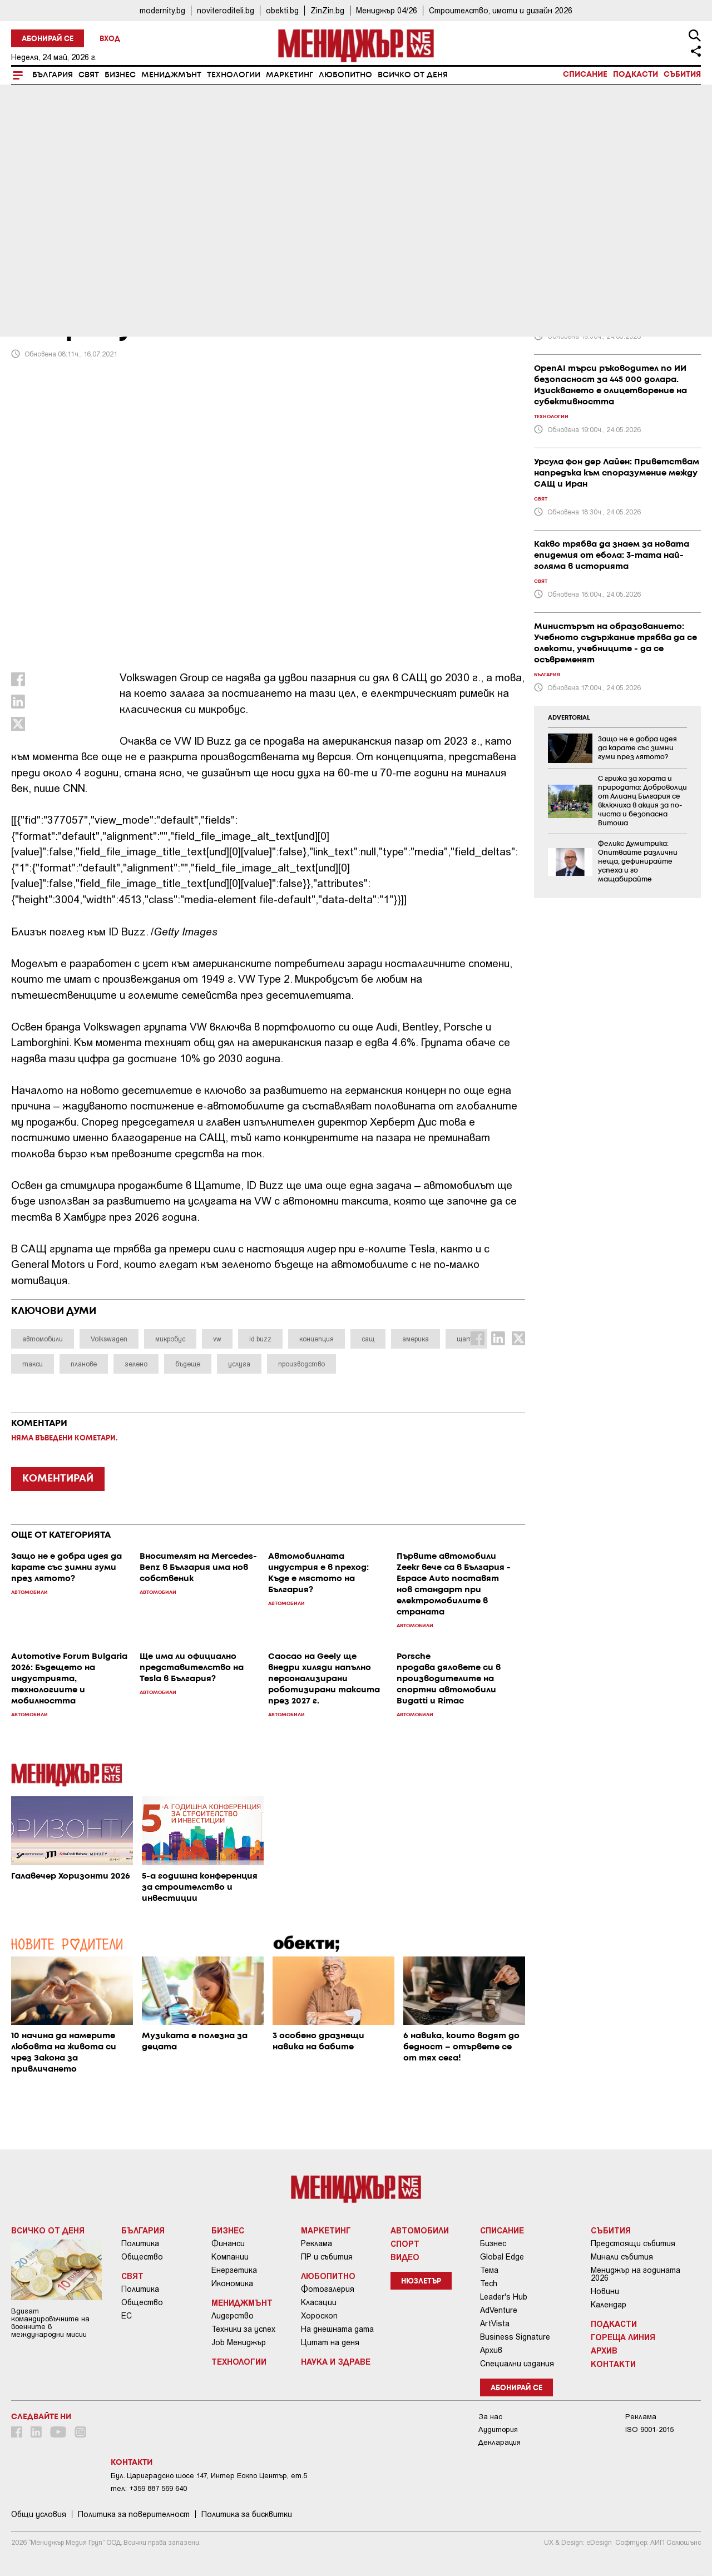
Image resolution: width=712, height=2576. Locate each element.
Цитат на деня (330, 2342)
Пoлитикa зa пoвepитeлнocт (134, 2514)
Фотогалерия (327, 2289)
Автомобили (46, 251)
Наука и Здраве (335, 2361)
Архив (491, 2350)
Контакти (613, 2363)
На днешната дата (337, 2329)
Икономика (232, 2283)
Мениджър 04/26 (386, 10)
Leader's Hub (503, 2297)
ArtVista (495, 2323)
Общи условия (38, 2514)
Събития (682, 74)
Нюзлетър (421, 2281)
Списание (585, 74)
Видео (404, 2257)
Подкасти (635, 74)
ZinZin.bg (327, 10)
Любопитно (345, 75)
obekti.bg (282, 10)
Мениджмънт (171, 75)
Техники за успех (243, 2329)
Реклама (316, 2243)
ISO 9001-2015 (649, 2429)
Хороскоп (319, 2316)
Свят (88, 75)
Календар (608, 2305)
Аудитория (498, 2429)
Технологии (233, 75)
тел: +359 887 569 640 (149, 2488)
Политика (140, 2243)
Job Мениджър (238, 2342)
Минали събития (622, 2257)
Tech (488, 2283)
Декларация (499, 2442)
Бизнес (120, 75)
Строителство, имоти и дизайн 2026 (500, 10)
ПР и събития (327, 2257)
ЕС (126, 2316)
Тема (489, 2270)
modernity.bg (162, 10)
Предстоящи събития (633, 2243)
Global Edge (502, 2257)
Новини (605, 2291)
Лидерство (232, 2316)
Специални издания (517, 2363)
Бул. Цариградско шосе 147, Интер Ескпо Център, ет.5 (209, 2475)
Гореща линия (623, 2337)
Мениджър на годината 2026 (635, 2274)
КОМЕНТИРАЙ (57, 1478)
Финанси (228, 2243)
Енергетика (234, 2270)
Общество (142, 2257)
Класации (319, 2302)
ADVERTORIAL (569, 718)
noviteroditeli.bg (225, 10)
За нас (490, 2416)
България (52, 75)
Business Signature (515, 2337)
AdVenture (498, 2310)
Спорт (404, 2243)
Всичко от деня (413, 75)
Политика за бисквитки (246, 2514)
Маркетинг (289, 75)
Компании (230, 2257)
